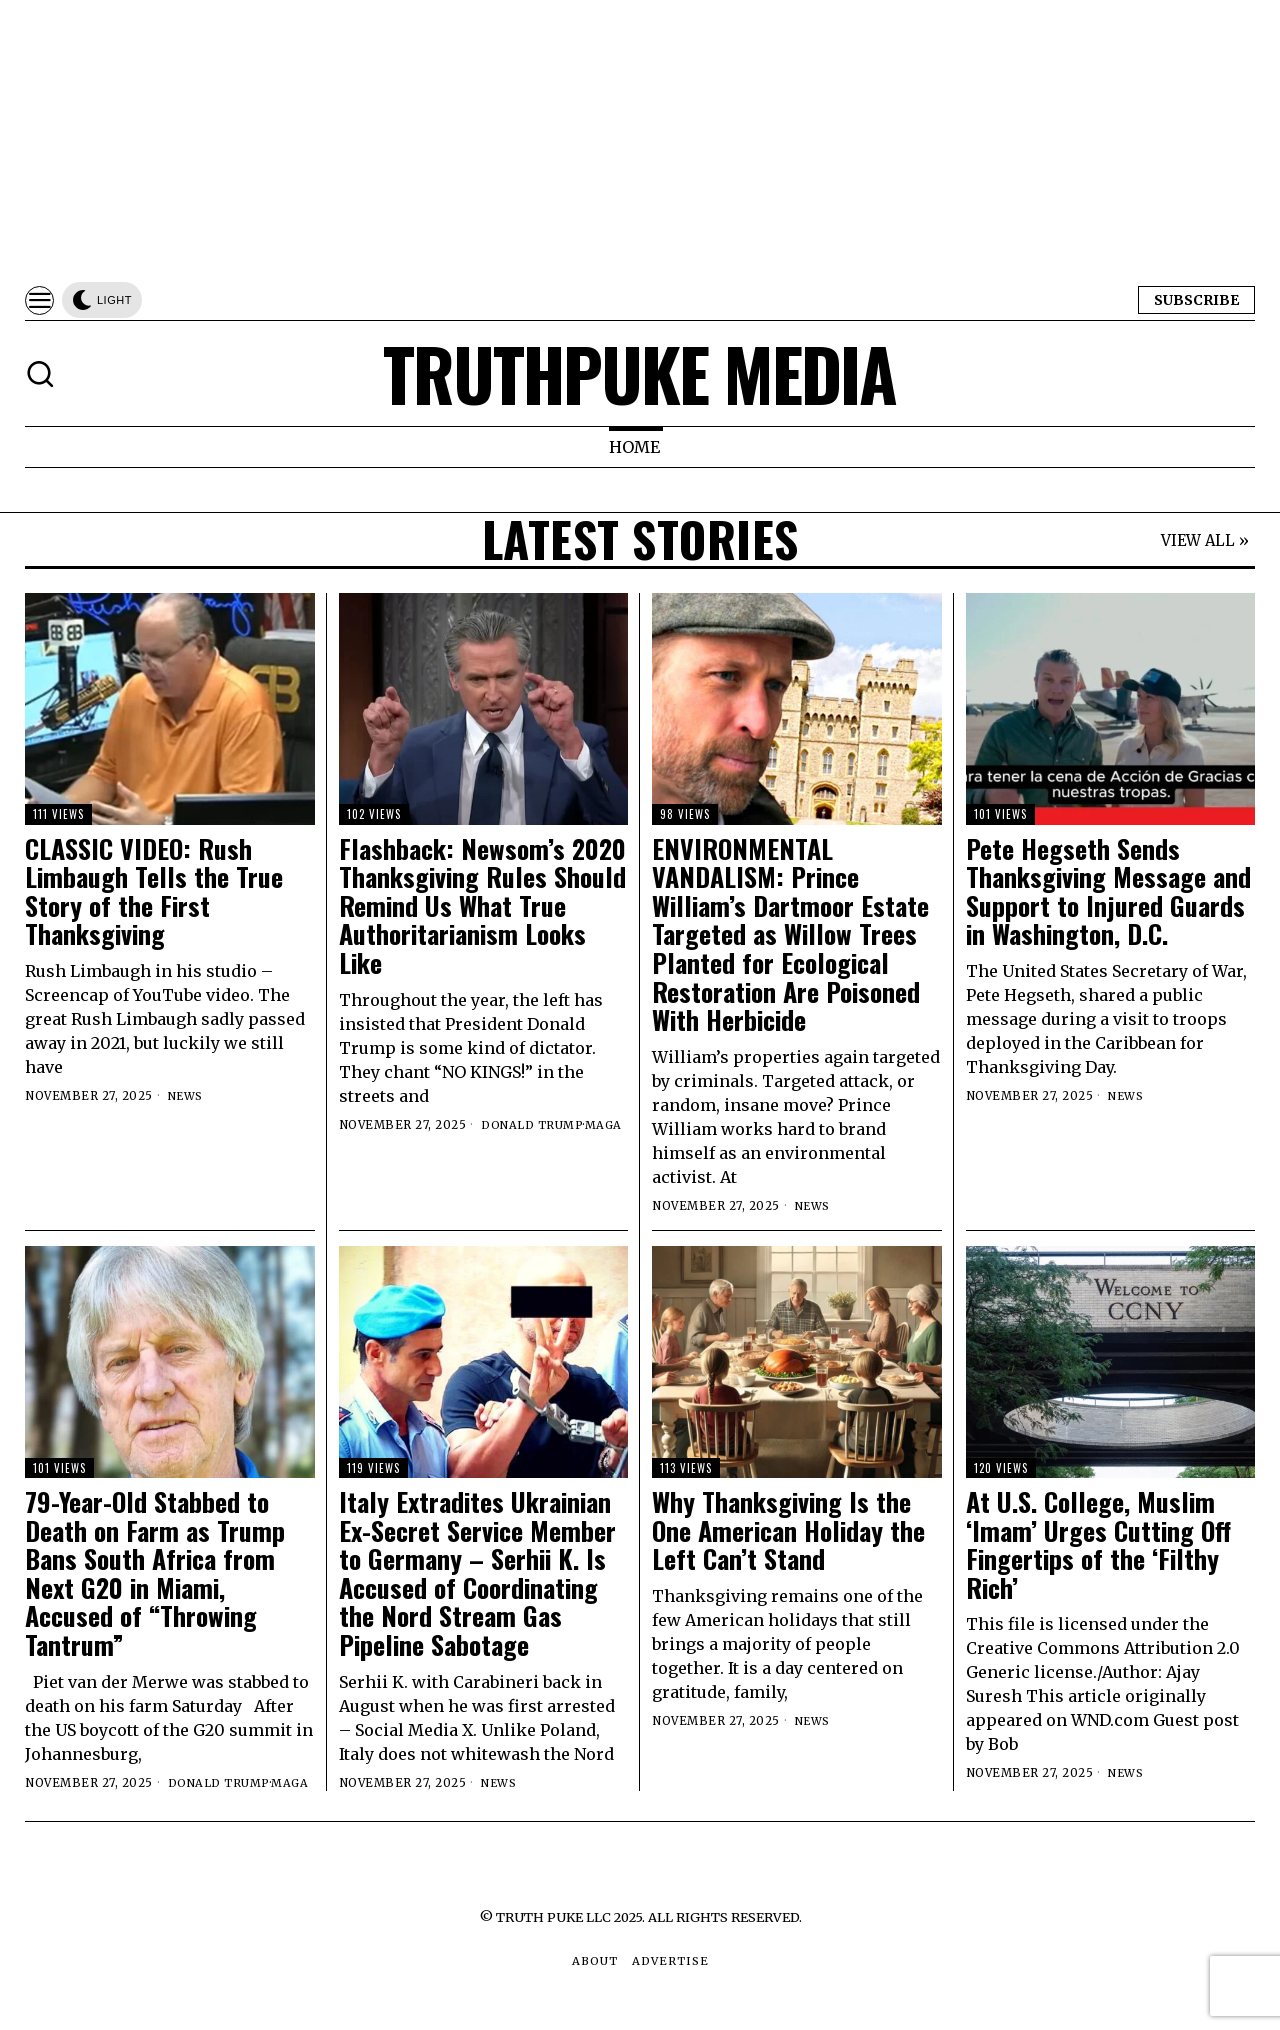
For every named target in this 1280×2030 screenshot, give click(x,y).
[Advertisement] (600, 140)
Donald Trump (532, 1125)
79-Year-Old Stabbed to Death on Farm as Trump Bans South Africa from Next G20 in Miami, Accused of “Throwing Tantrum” (155, 1574)
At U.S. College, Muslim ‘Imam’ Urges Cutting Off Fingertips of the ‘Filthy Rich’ (1098, 1545)
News (186, 1096)
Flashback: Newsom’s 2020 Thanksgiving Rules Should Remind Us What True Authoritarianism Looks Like (482, 906)
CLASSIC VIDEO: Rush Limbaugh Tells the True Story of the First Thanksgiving (154, 892)
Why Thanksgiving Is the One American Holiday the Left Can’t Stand (788, 1531)
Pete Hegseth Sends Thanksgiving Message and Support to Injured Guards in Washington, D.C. (1108, 892)
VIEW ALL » (1205, 541)
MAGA (605, 1125)
